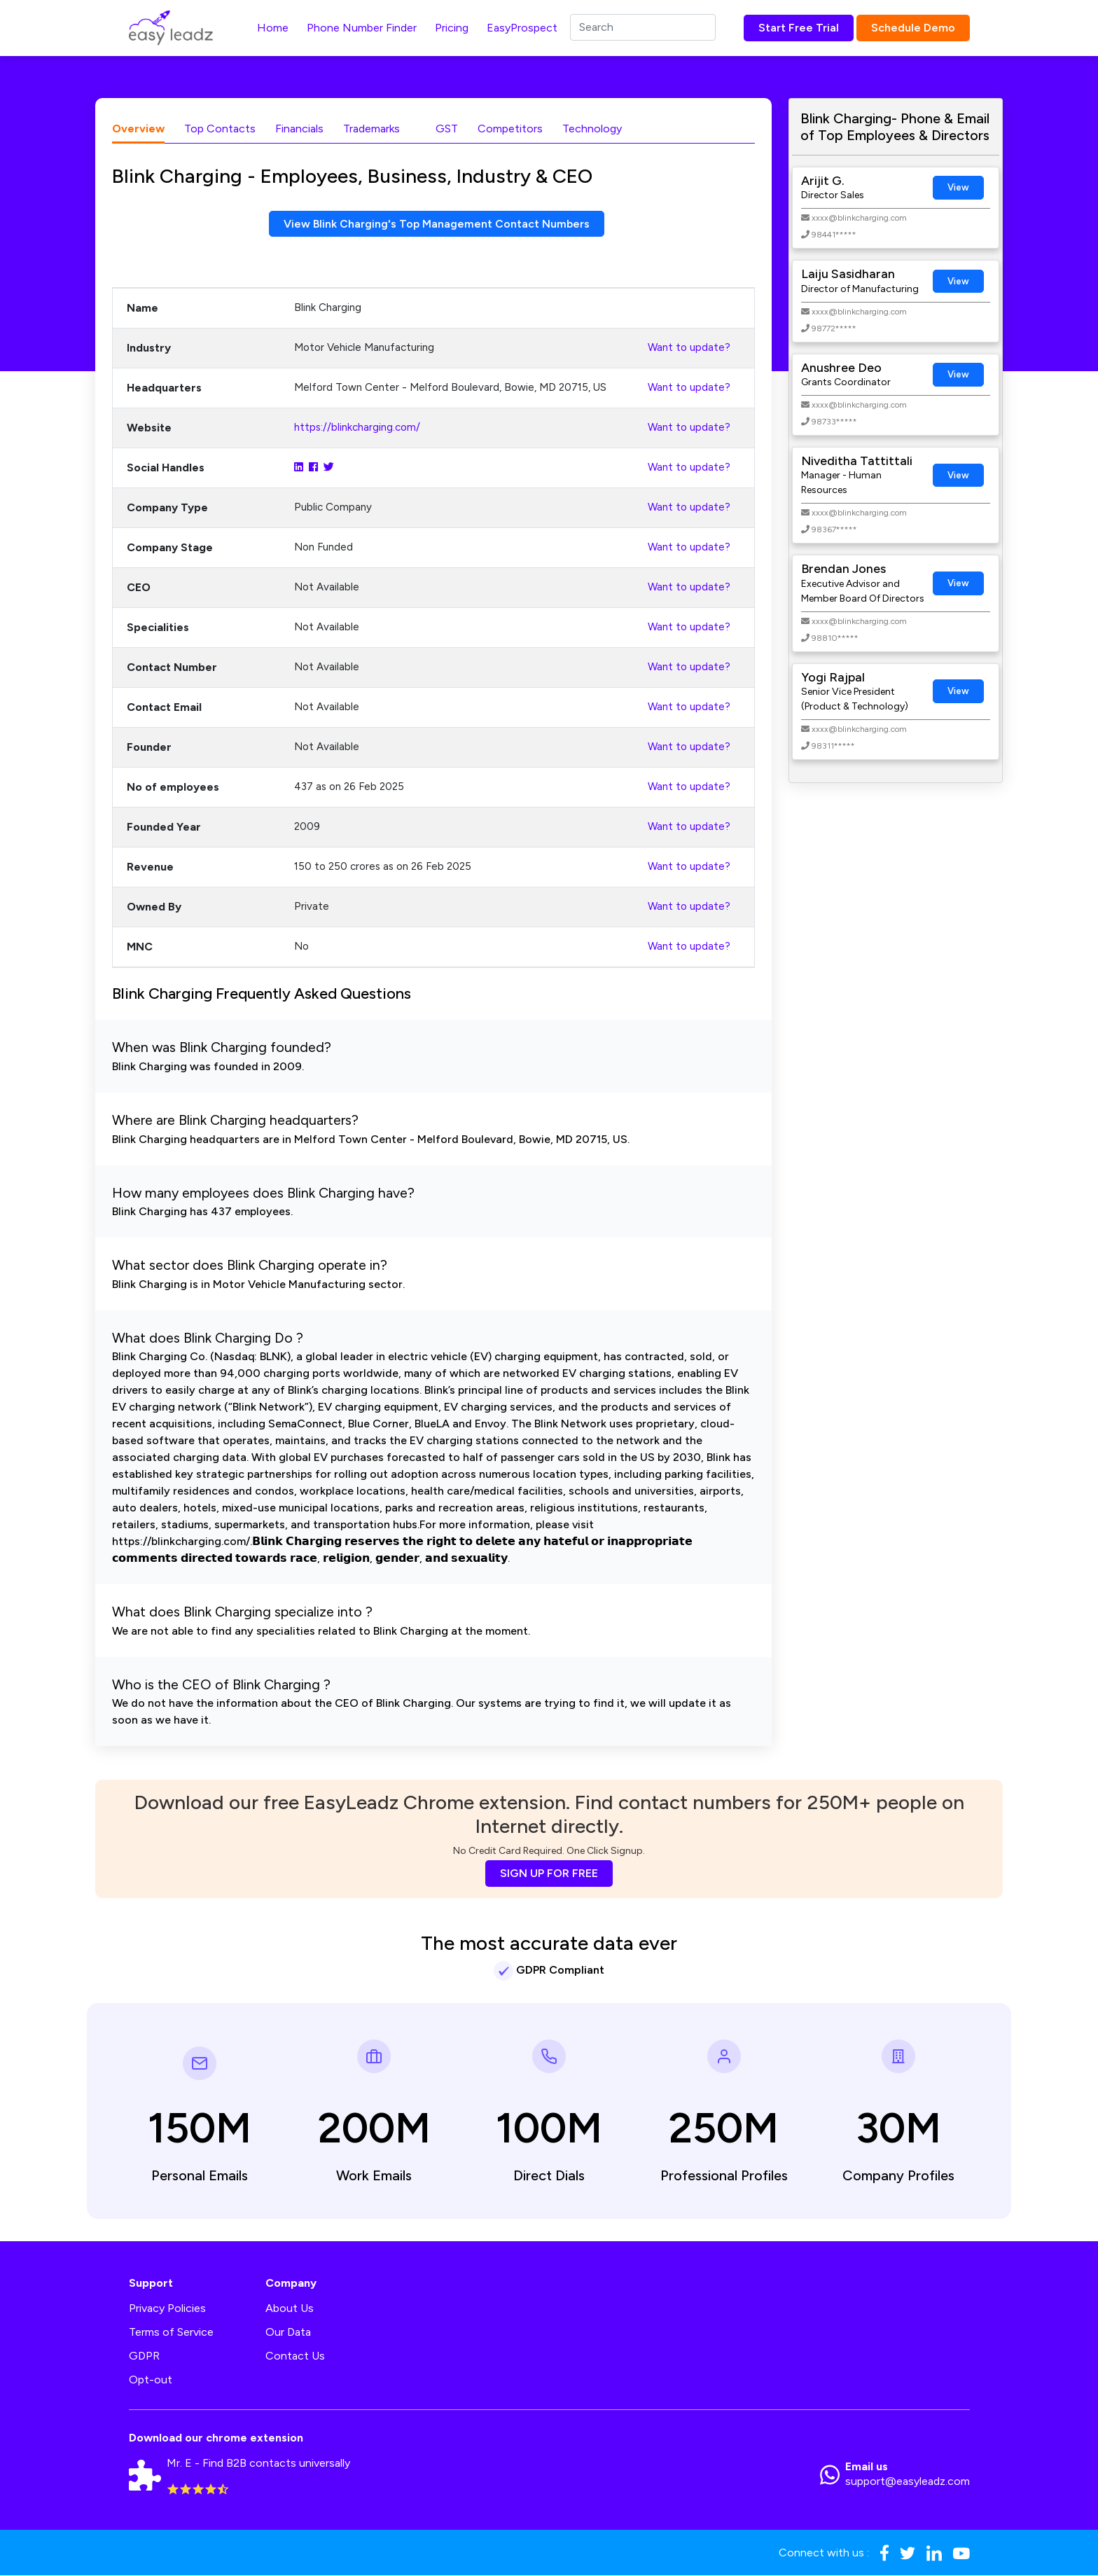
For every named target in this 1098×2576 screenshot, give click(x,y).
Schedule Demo (913, 27)
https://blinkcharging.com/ (357, 428)
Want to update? (689, 348)
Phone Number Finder (362, 27)
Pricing (451, 27)
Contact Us (295, 2356)
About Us (289, 2308)
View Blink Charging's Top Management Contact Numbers (436, 223)
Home (273, 27)
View (958, 187)
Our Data (288, 2332)
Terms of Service (171, 2332)
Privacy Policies (167, 2308)
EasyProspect (522, 27)
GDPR (144, 2356)
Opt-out (150, 2380)
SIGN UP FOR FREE (549, 1874)
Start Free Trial (798, 27)
